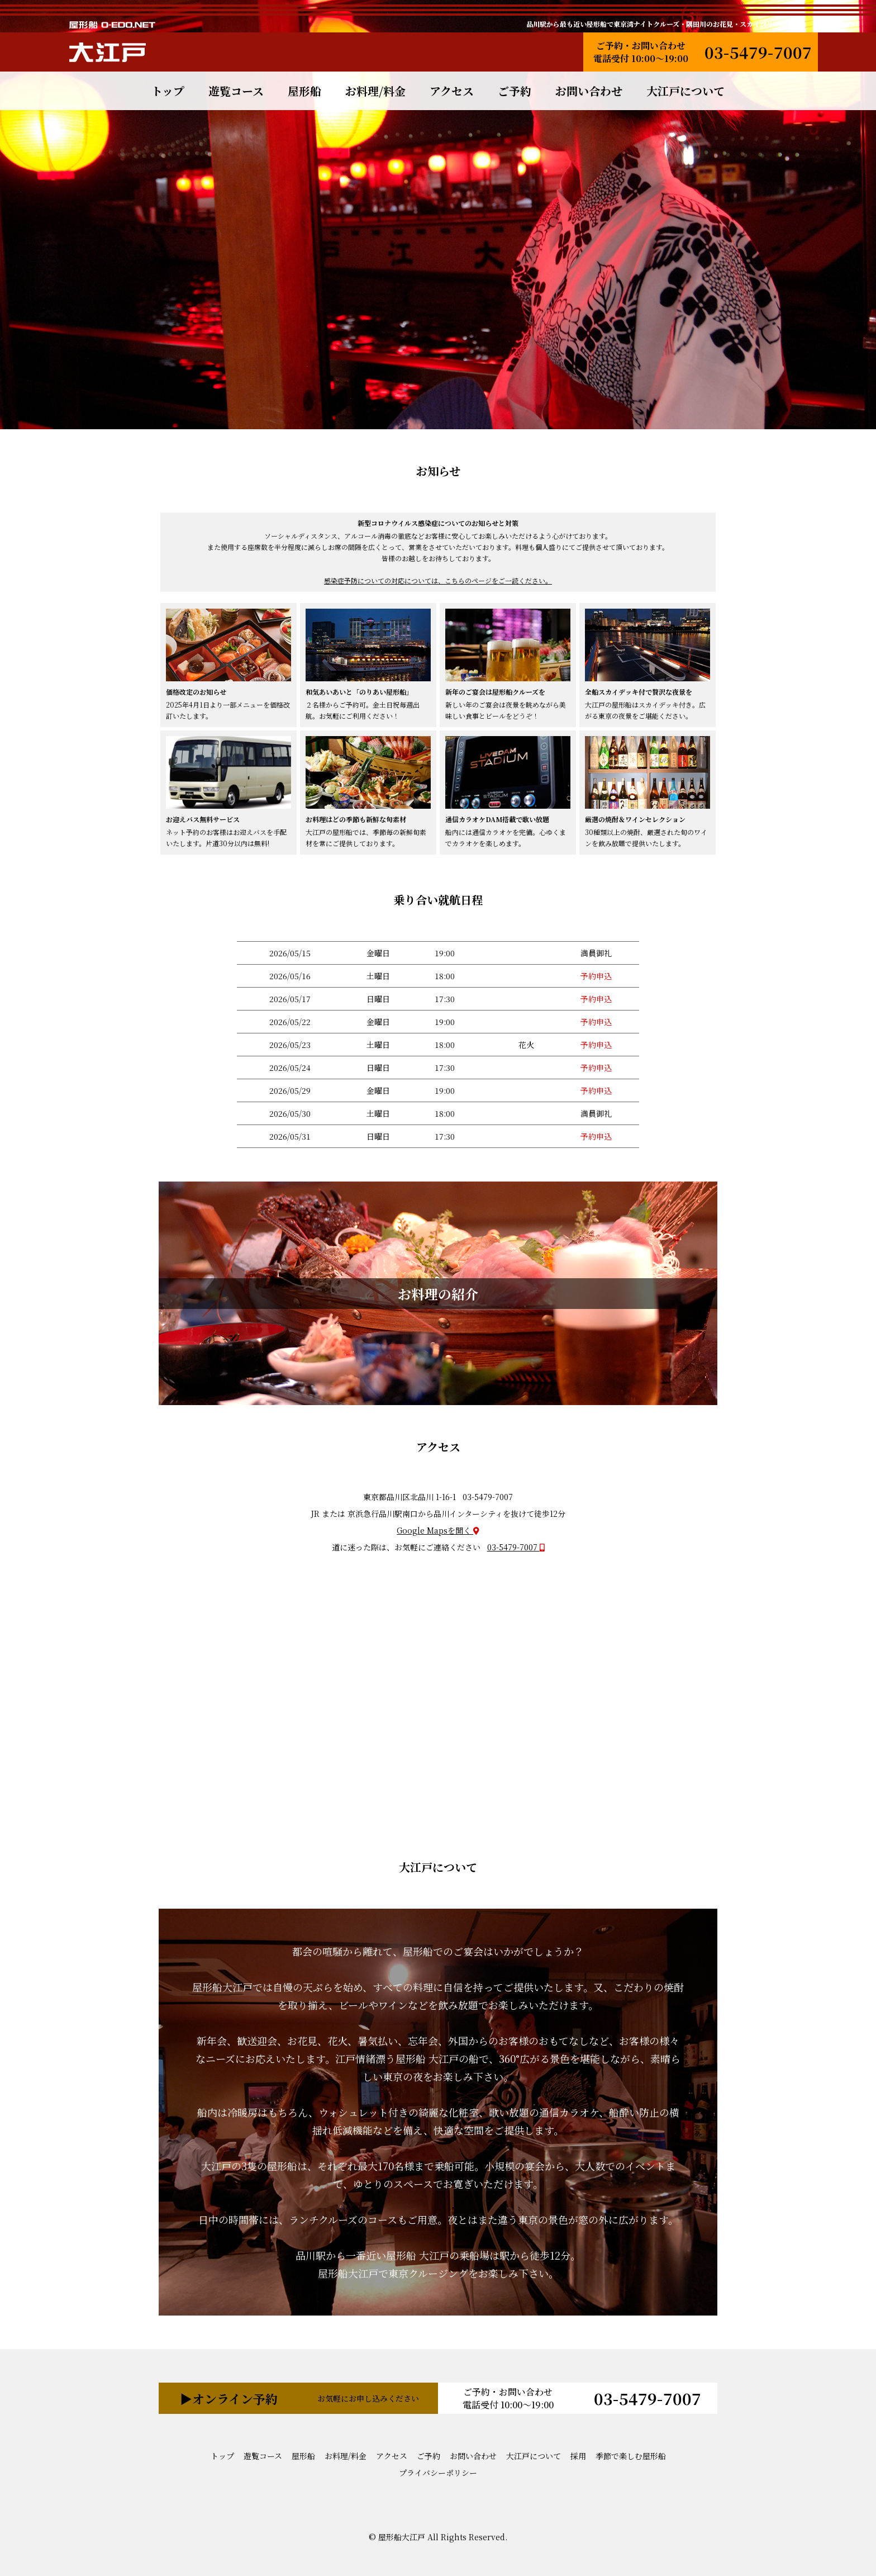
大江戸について (685, 91)
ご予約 (514, 91)
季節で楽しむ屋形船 (631, 2455)
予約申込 (596, 975)
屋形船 (304, 91)
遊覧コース (236, 91)
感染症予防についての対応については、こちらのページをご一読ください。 (438, 580)
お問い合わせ (588, 91)
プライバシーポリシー (438, 2472)
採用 (578, 2455)
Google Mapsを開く (438, 1530)
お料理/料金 (375, 91)
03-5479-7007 (758, 52)
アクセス (452, 91)
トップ (167, 91)
